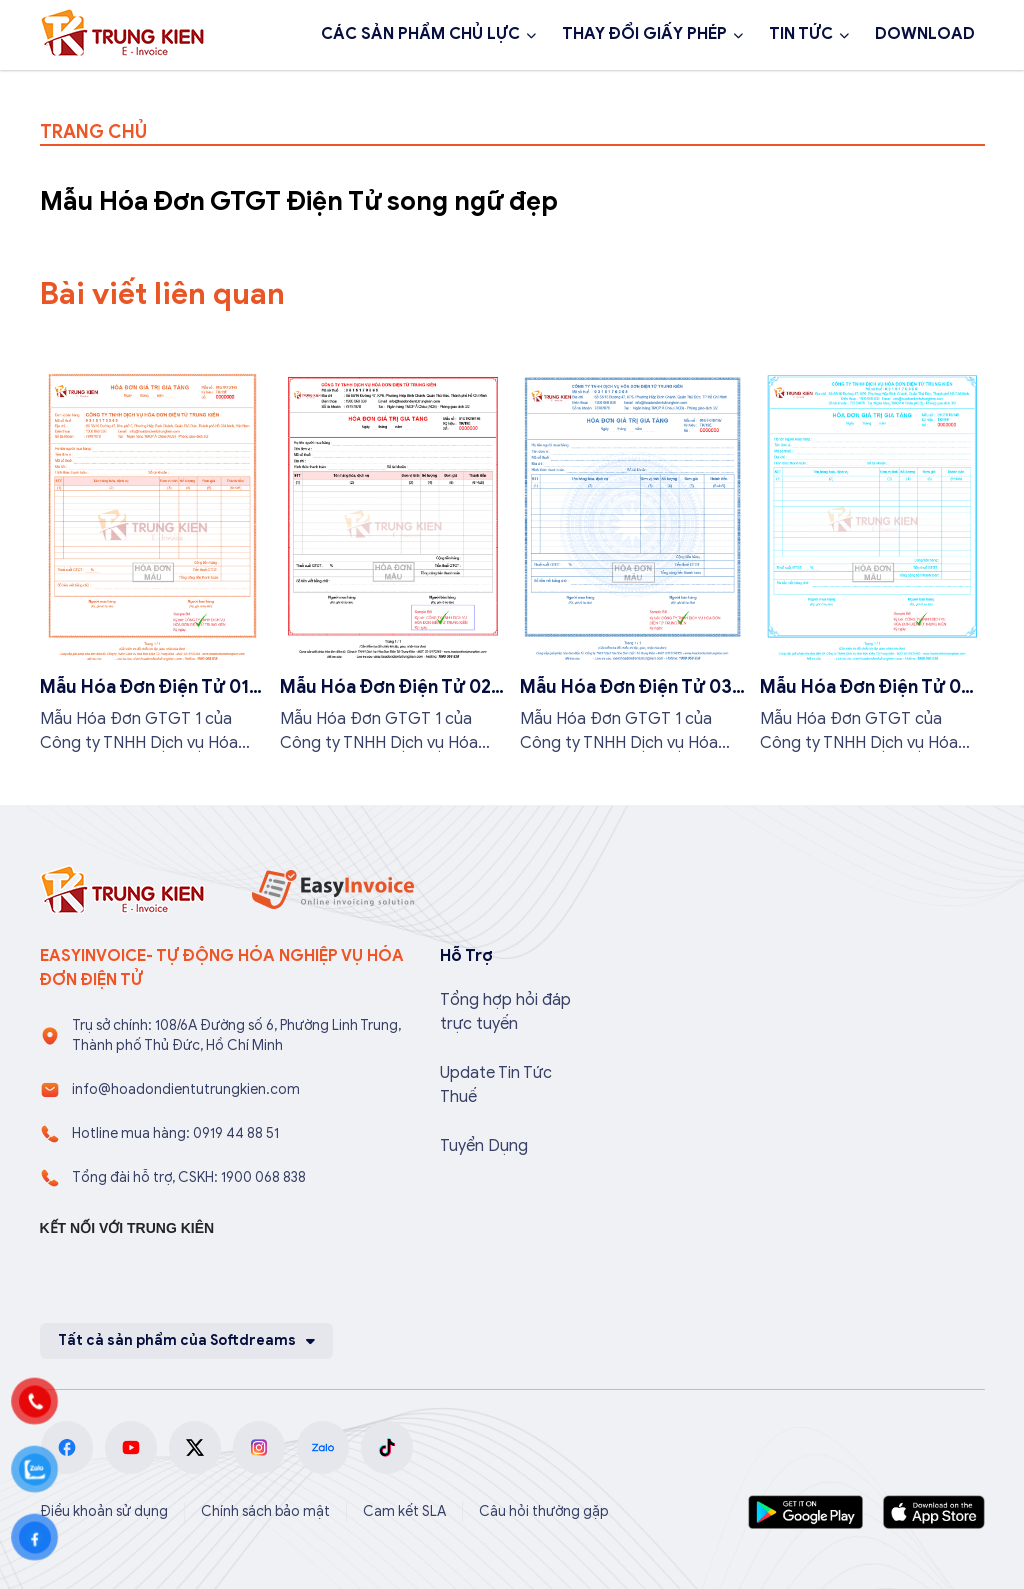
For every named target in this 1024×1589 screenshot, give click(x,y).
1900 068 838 (118, 88)
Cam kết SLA (404, 1511)
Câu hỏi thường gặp (544, 1511)
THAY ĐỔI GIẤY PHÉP (644, 34)
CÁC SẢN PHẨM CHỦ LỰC (420, 34)
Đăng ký (261, 88)
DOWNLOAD (925, 34)
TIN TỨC (801, 34)
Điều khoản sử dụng (104, 1511)
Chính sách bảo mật (265, 1511)
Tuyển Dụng (484, 1146)
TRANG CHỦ (93, 132)
